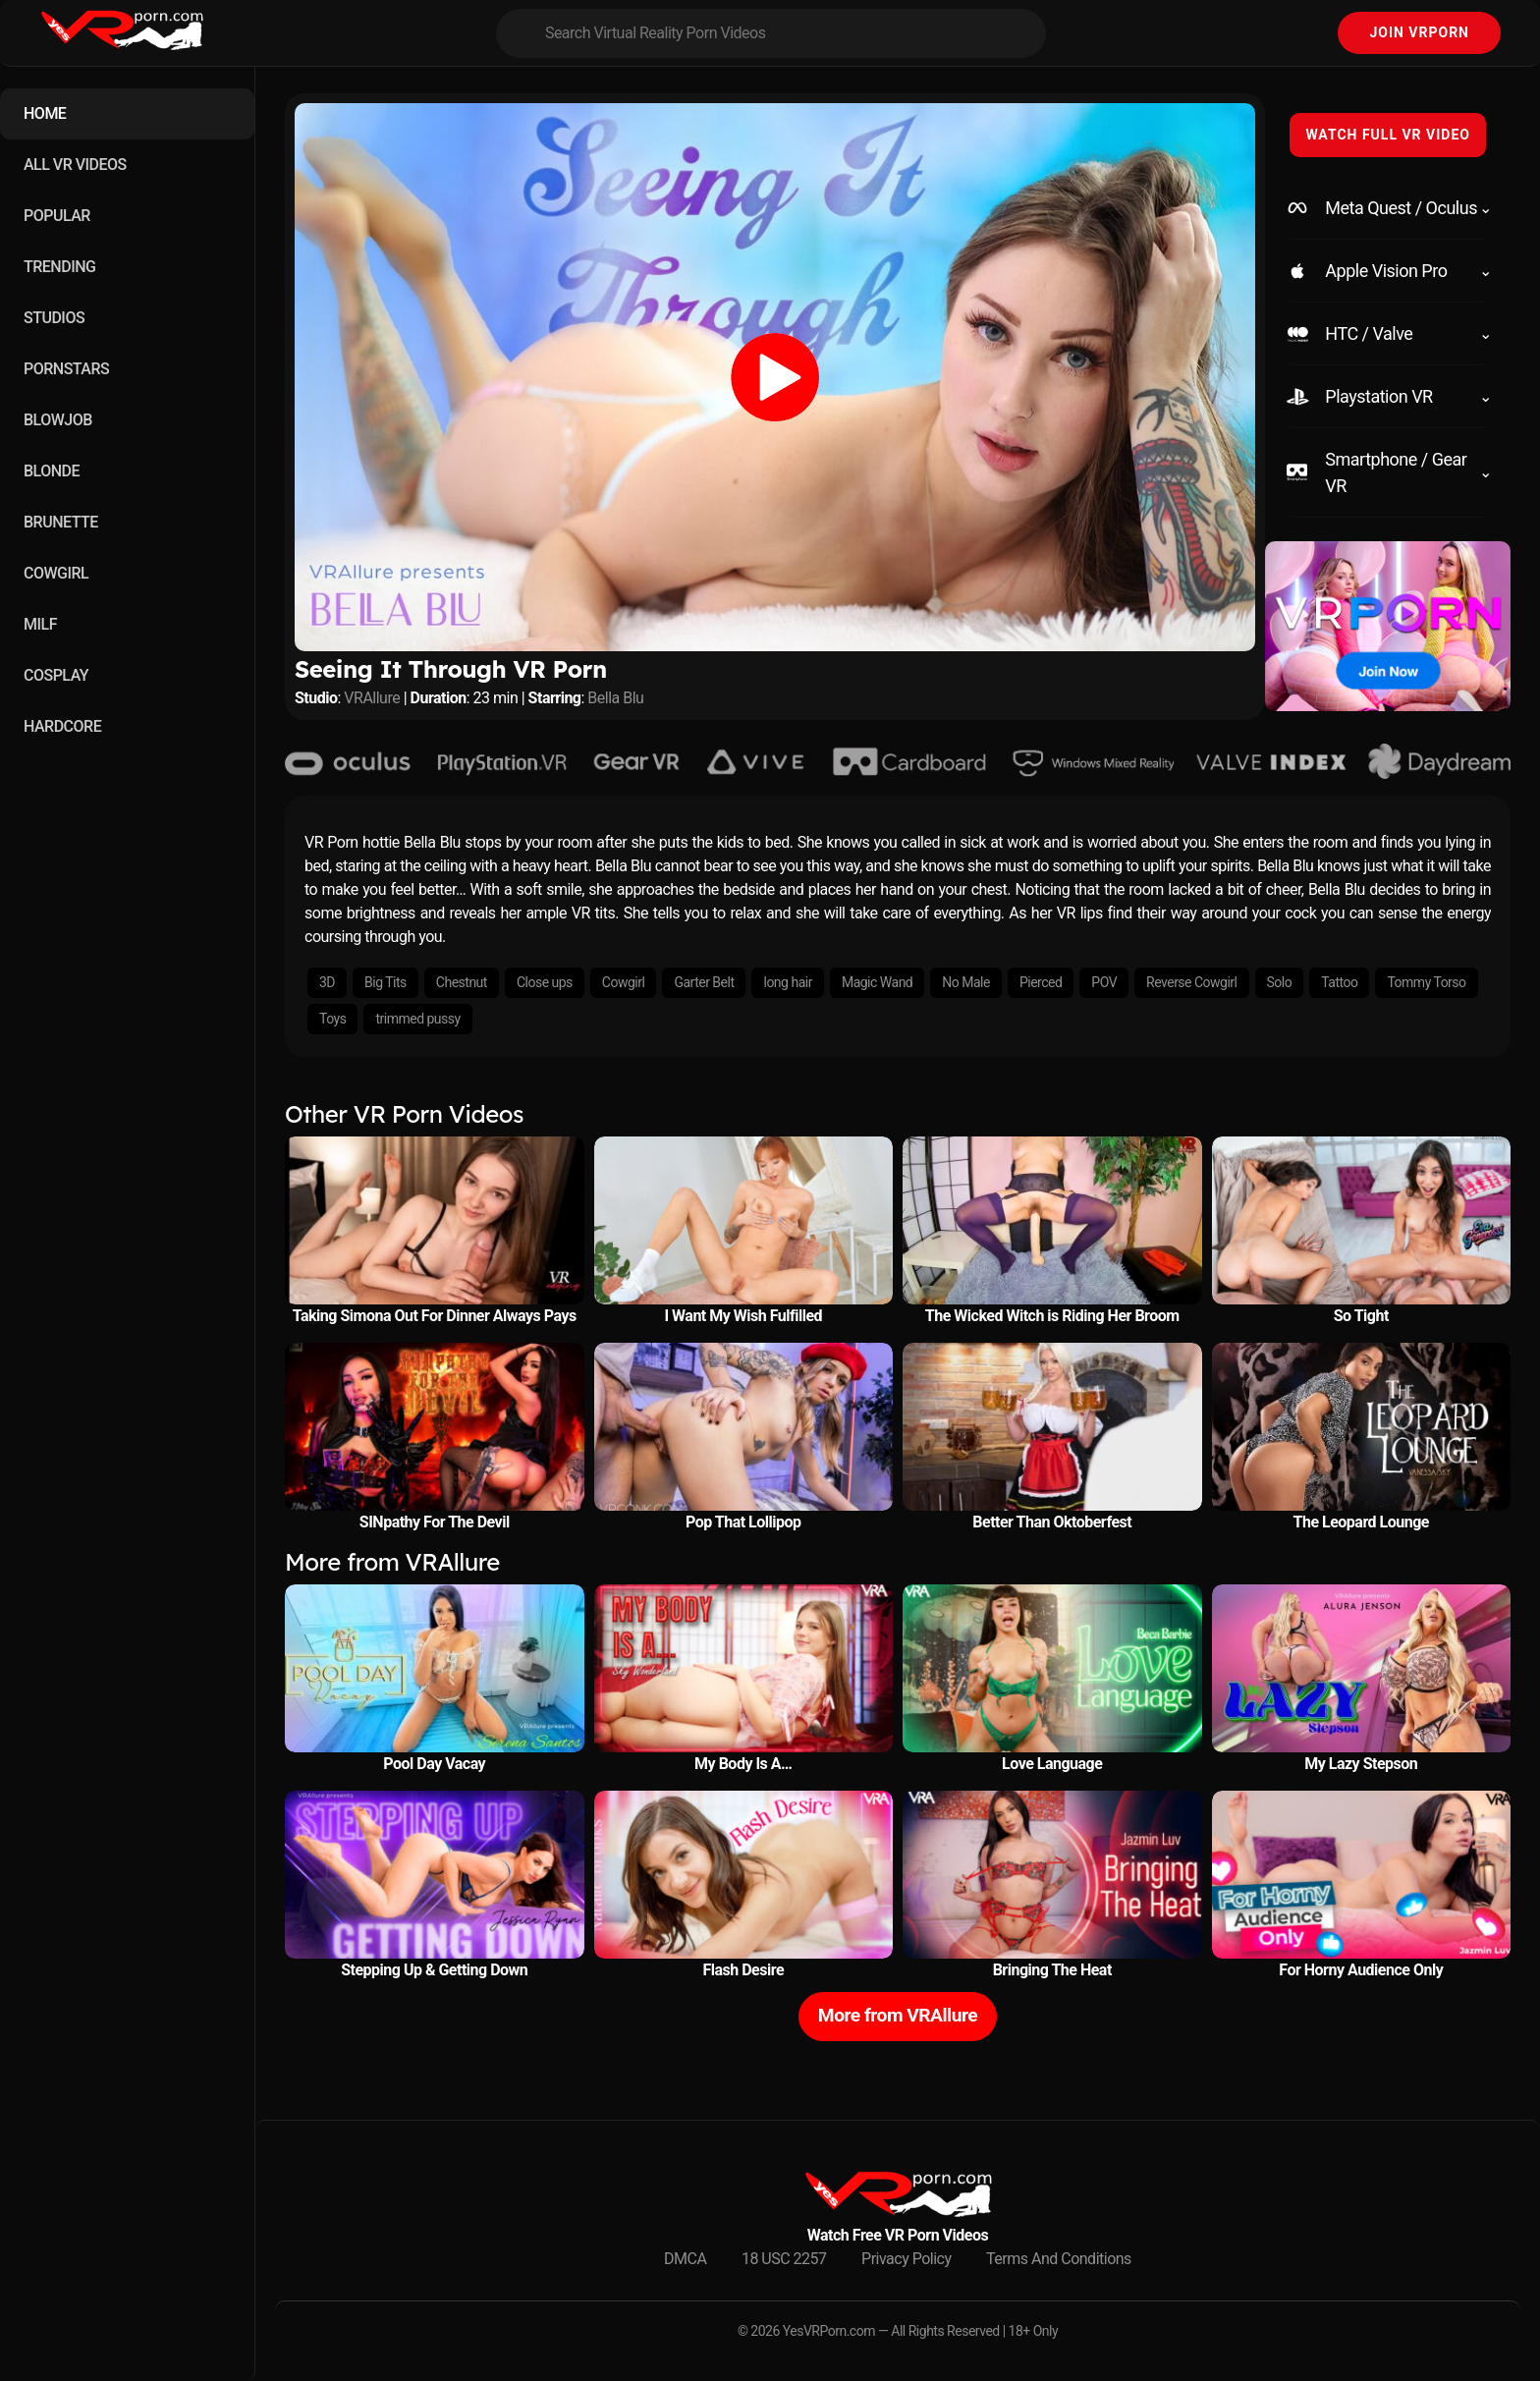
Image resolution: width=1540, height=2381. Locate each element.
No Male (966, 982)
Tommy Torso (1426, 982)
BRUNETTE (61, 522)
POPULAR (57, 215)
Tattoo (1339, 982)
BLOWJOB (58, 420)
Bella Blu (615, 698)
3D (327, 982)
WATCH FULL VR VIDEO (1387, 134)
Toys (332, 1018)
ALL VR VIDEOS (75, 164)
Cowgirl (623, 982)
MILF (40, 624)
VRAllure (372, 698)
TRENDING (59, 266)
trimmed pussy (417, 1018)
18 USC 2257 (784, 2258)
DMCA (685, 2258)
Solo (1279, 982)
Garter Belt (704, 982)
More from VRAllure (897, 2015)
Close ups (545, 982)
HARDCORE (62, 726)
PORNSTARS (66, 369)
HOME (45, 113)
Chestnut (461, 982)
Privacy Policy (906, 2258)
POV (1104, 982)
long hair (787, 982)
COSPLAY (56, 675)
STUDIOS (54, 317)
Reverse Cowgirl (1191, 982)
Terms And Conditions (1058, 2258)
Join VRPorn (1419, 32)
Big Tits (385, 982)
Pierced (1040, 982)
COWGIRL (56, 573)
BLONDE (52, 471)
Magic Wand (877, 982)
